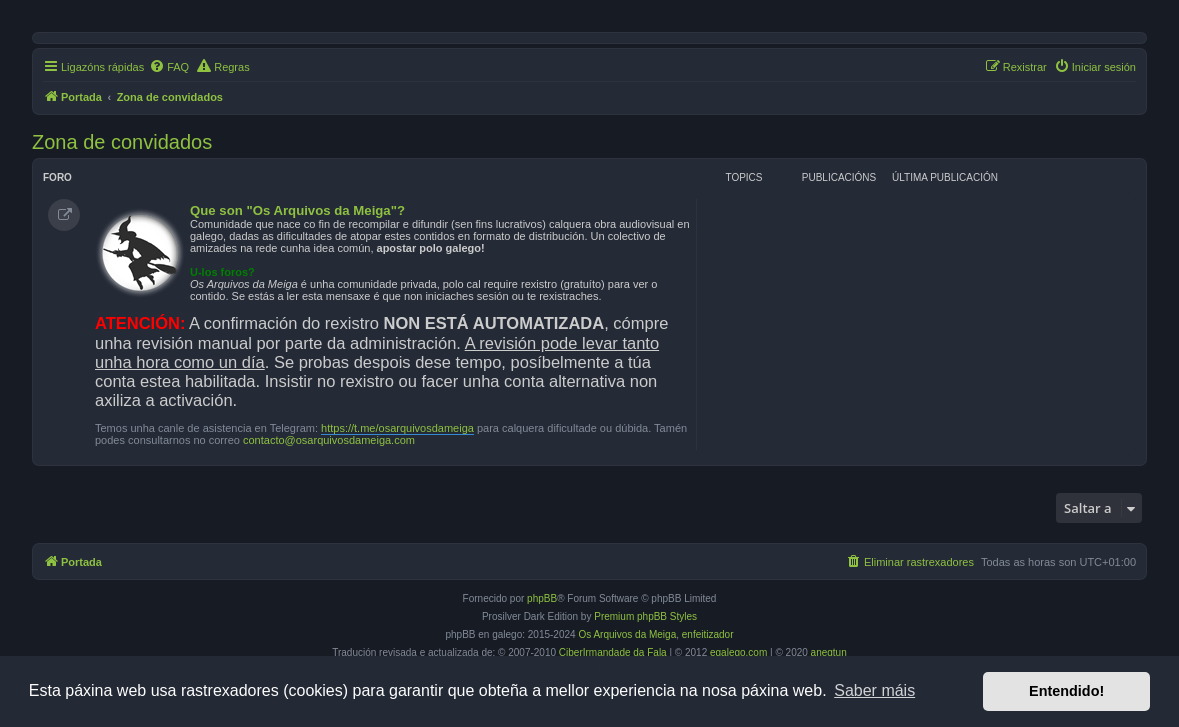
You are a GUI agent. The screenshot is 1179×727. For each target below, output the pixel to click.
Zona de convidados (122, 142)
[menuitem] (169, 67)
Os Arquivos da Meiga (627, 634)
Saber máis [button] (874, 690)
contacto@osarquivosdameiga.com (329, 440)
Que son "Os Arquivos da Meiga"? (297, 210)
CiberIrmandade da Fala (613, 652)
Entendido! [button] (1066, 691)
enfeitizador (708, 634)
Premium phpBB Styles (645, 616)
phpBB (542, 598)
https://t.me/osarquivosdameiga (397, 428)
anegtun (829, 652)
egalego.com (738, 652)
